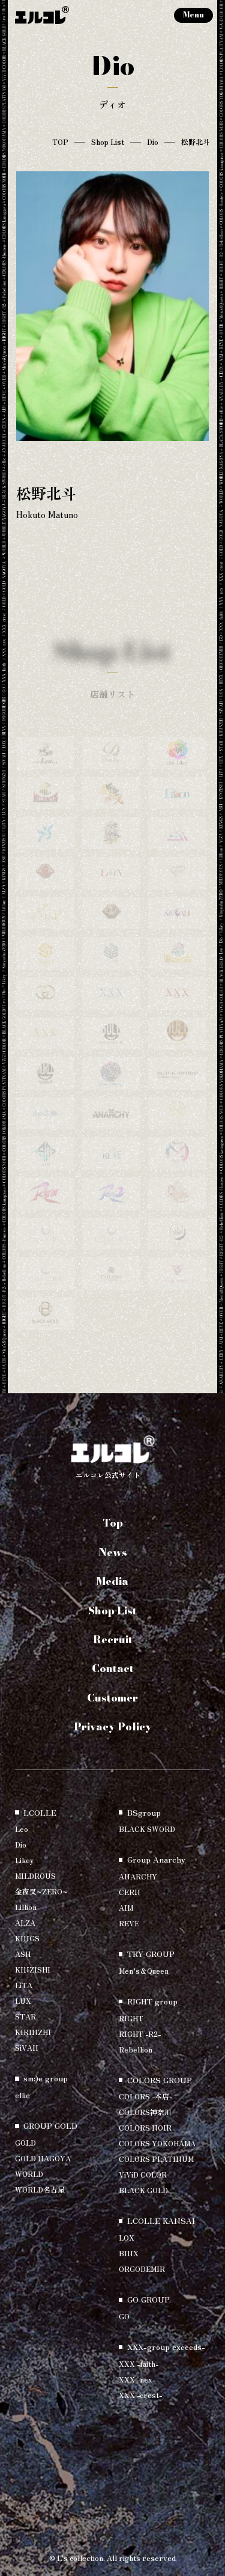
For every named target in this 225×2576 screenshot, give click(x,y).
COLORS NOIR (145, 2127)
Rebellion (135, 2049)
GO (124, 2316)
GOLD (25, 2142)
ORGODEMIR (142, 2268)
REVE (129, 1923)
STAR (25, 2016)
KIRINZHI (33, 2032)
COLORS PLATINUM (156, 2158)
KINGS (27, 1938)
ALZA (25, 1922)
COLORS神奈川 (145, 2112)
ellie (22, 2095)
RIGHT (131, 2018)
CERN (129, 1892)
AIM (126, 1907)
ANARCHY (138, 1876)
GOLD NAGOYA (43, 2158)
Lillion (26, 1907)
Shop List (107, 141)
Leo (21, 1829)
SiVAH (26, 2047)
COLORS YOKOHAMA (157, 2143)
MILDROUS (35, 1875)
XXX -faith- (138, 2363)
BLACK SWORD (147, 1829)
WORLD (29, 2174)
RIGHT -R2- (140, 2033)
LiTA (23, 1985)
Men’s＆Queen (144, 1970)
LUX (23, 2000)
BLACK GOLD (143, 2190)
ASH (23, 1954)
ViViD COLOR (143, 2174)
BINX (129, 2253)
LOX (126, 2237)
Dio (152, 141)
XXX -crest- (140, 2395)
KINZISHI (32, 1969)
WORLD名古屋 (40, 2189)
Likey (24, 1860)
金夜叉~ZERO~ (41, 1891)
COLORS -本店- (145, 2096)
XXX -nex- (137, 2379)
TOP (60, 141)
